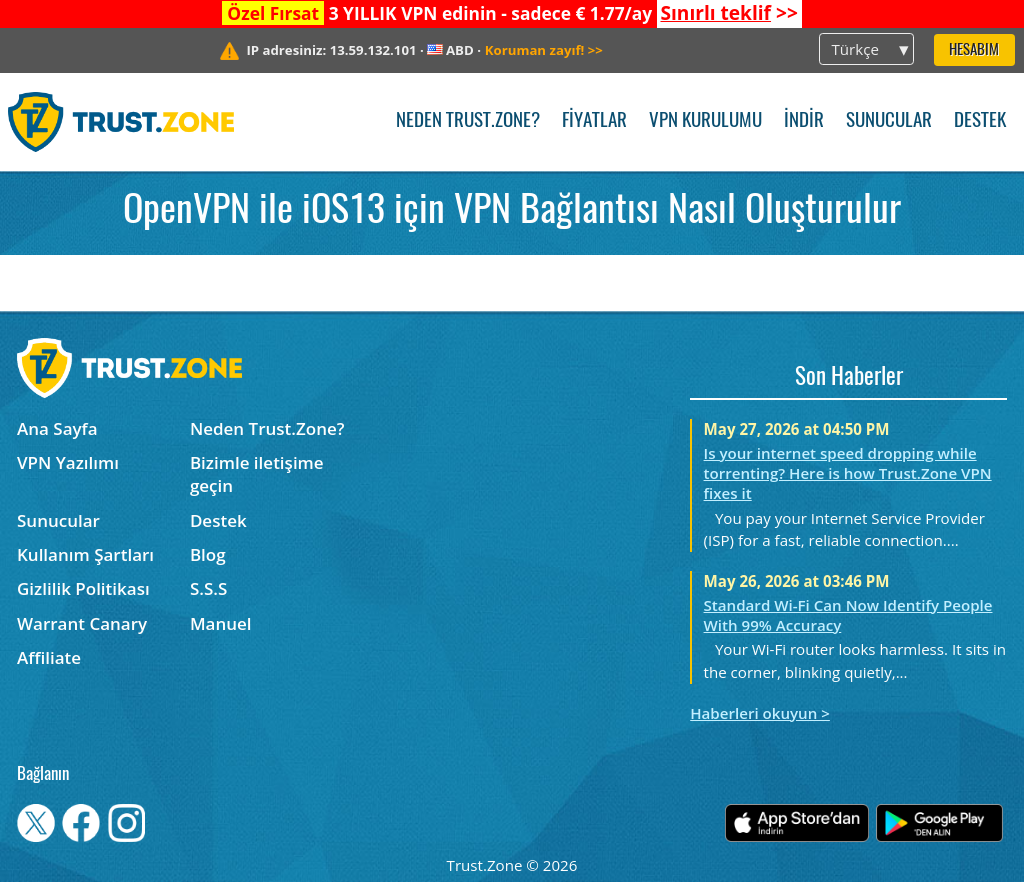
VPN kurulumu (705, 121)
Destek (980, 121)
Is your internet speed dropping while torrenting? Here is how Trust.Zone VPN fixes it (848, 473)
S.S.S (208, 588)
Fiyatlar (594, 121)
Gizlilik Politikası (83, 588)
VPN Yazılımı (68, 462)
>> (728, 13)
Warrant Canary (82, 623)
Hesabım (974, 50)
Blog (208, 554)
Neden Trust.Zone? (468, 121)
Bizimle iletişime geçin (257, 474)
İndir (804, 121)
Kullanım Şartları (85, 554)
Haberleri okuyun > (760, 713)
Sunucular (889, 121)
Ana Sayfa (57, 428)
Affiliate (49, 657)
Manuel (221, 623)
